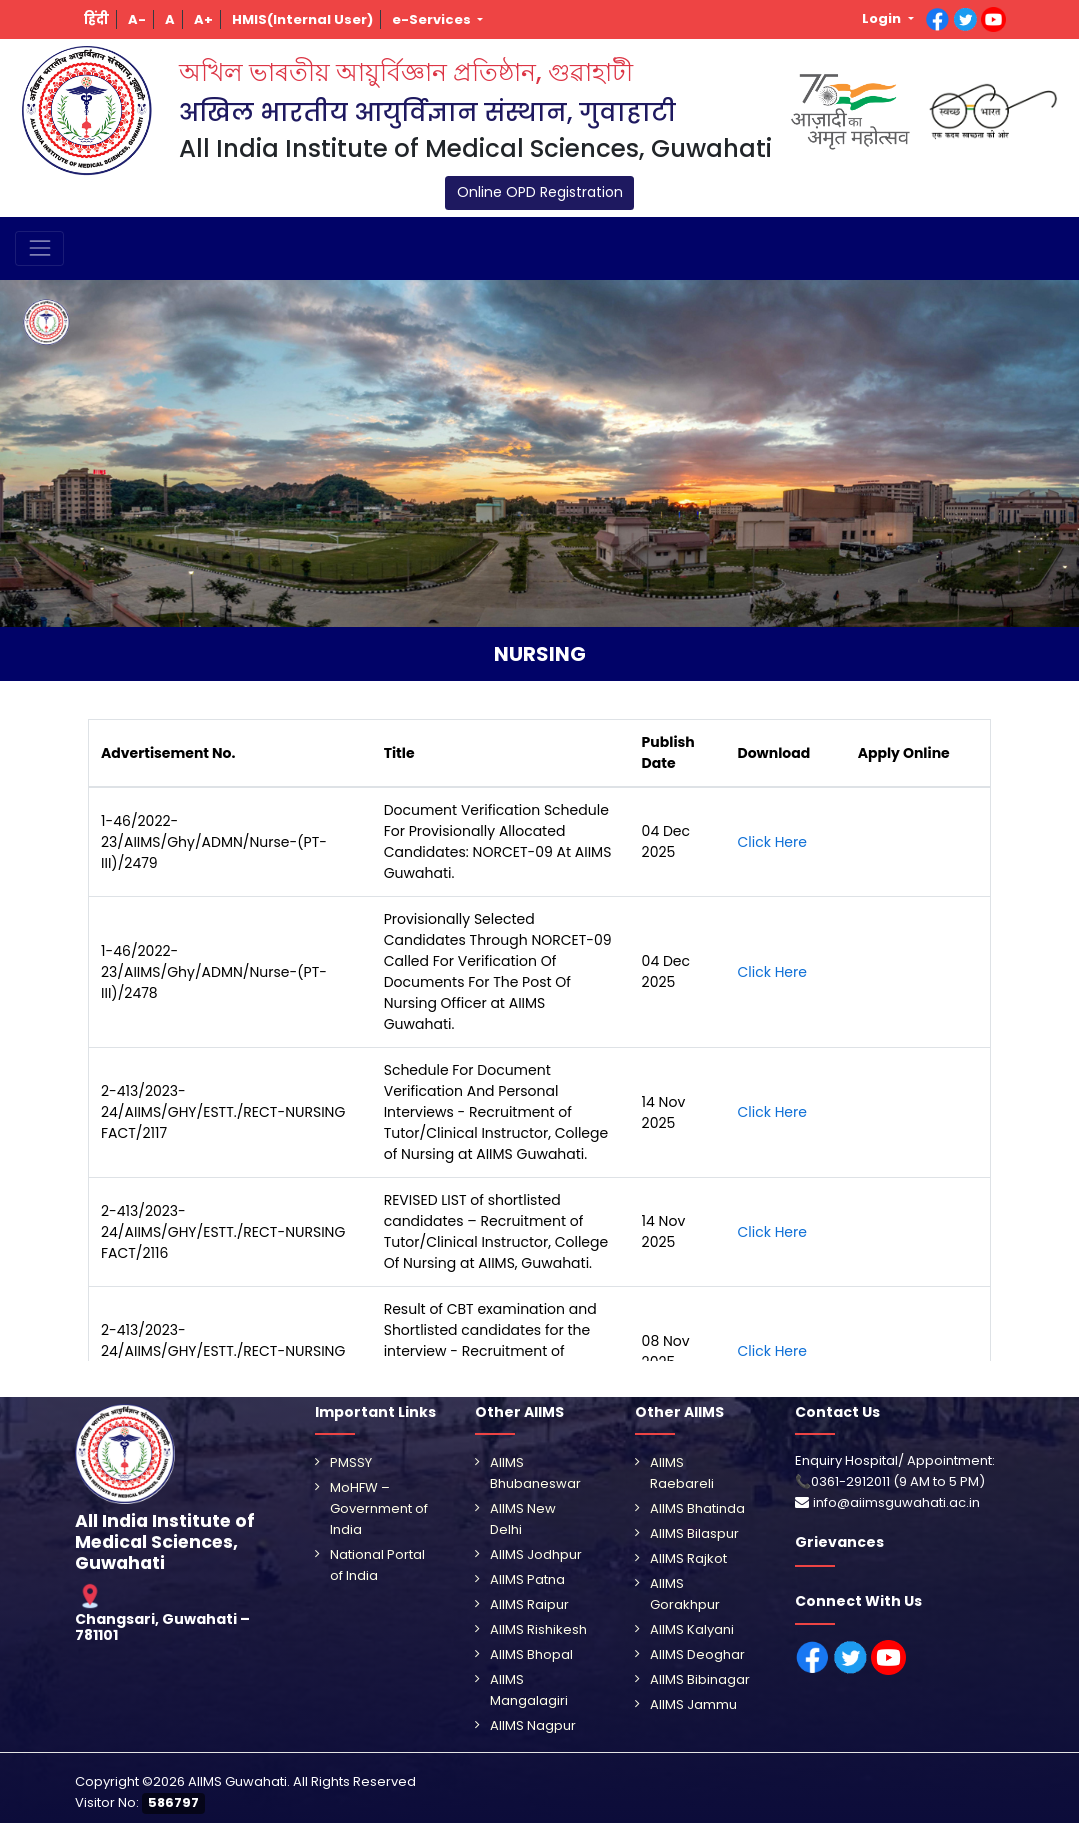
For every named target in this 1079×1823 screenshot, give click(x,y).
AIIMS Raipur (529, 1604)
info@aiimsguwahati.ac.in (896, 1502)
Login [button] (883, 18)
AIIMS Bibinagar (700, 1679)
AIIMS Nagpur (533, 1725)
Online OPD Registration (540, 192)
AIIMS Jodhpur (536, 1554)
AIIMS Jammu (693, 1704)
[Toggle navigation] (39, 248)
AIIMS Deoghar (697, 1654)
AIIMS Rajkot (688, 1558)
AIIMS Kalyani (692, 1629)
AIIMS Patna (527, 1579)
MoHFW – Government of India (379, 1508)
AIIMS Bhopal (531, 1654)
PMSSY (351, 1462)
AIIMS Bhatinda (697, 1508)
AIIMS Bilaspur (694, 1533)
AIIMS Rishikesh (538, 1629)
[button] (97, 19)
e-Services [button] (433, 19)
